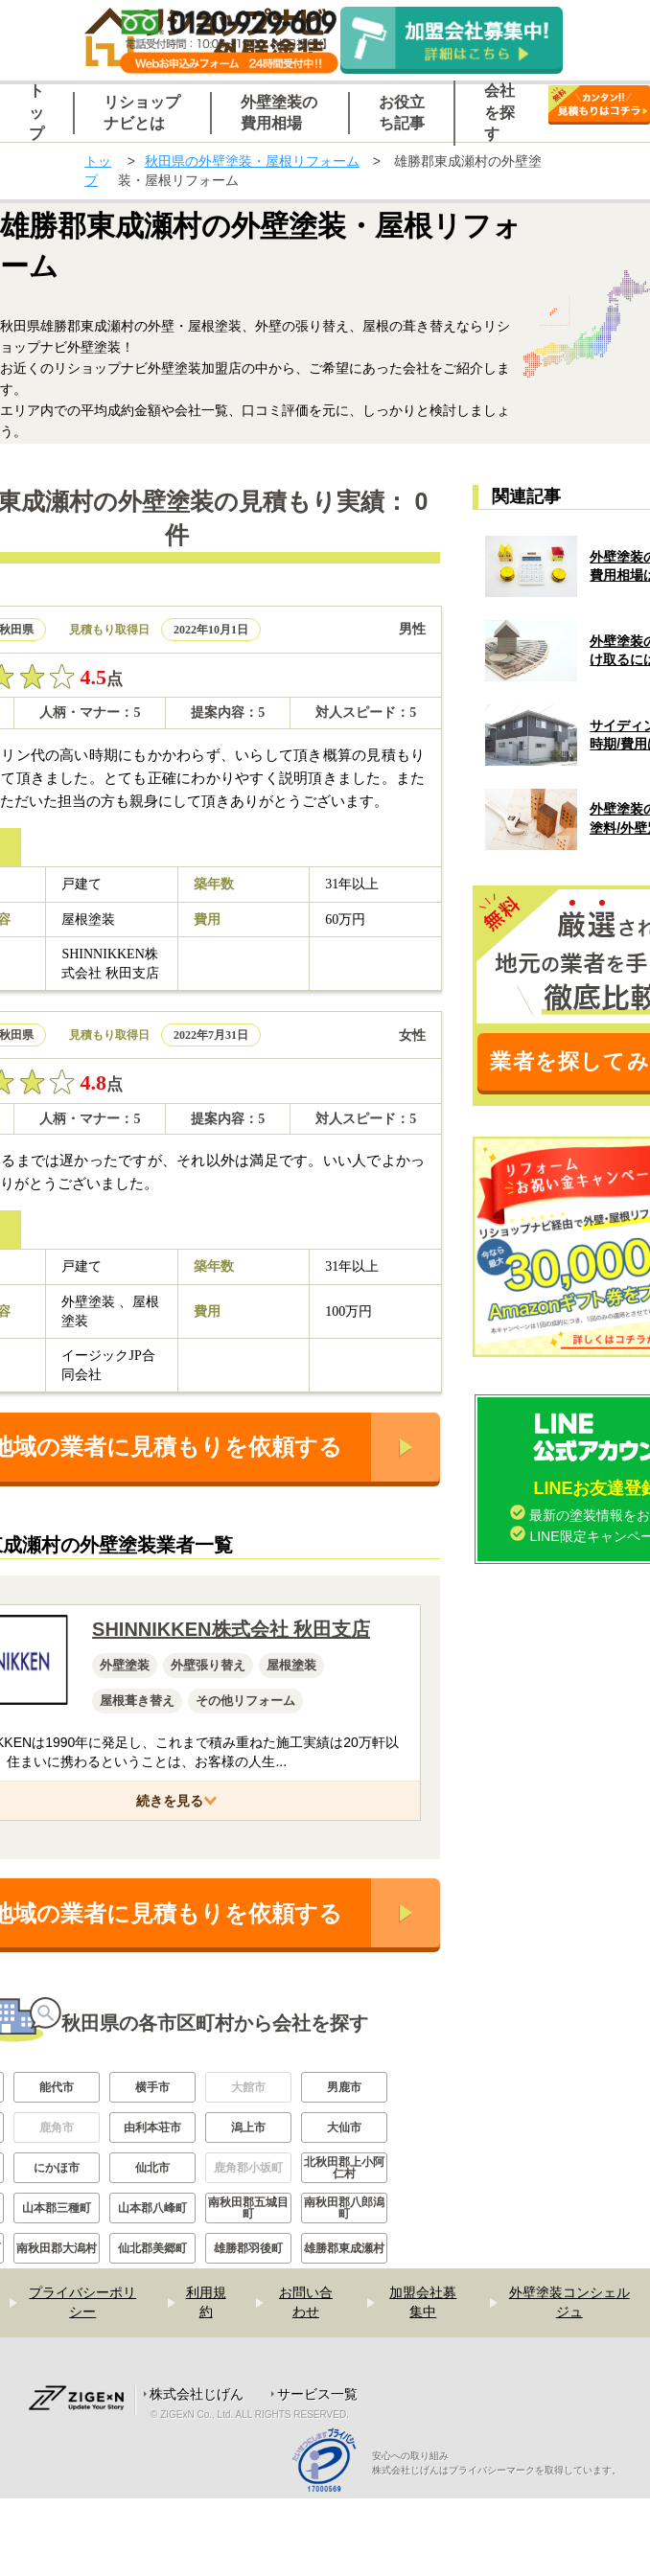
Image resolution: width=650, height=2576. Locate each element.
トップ (97, 170)
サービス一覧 (317, 2394)
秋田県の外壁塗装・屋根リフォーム (252, 161)
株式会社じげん (197, 2394)
